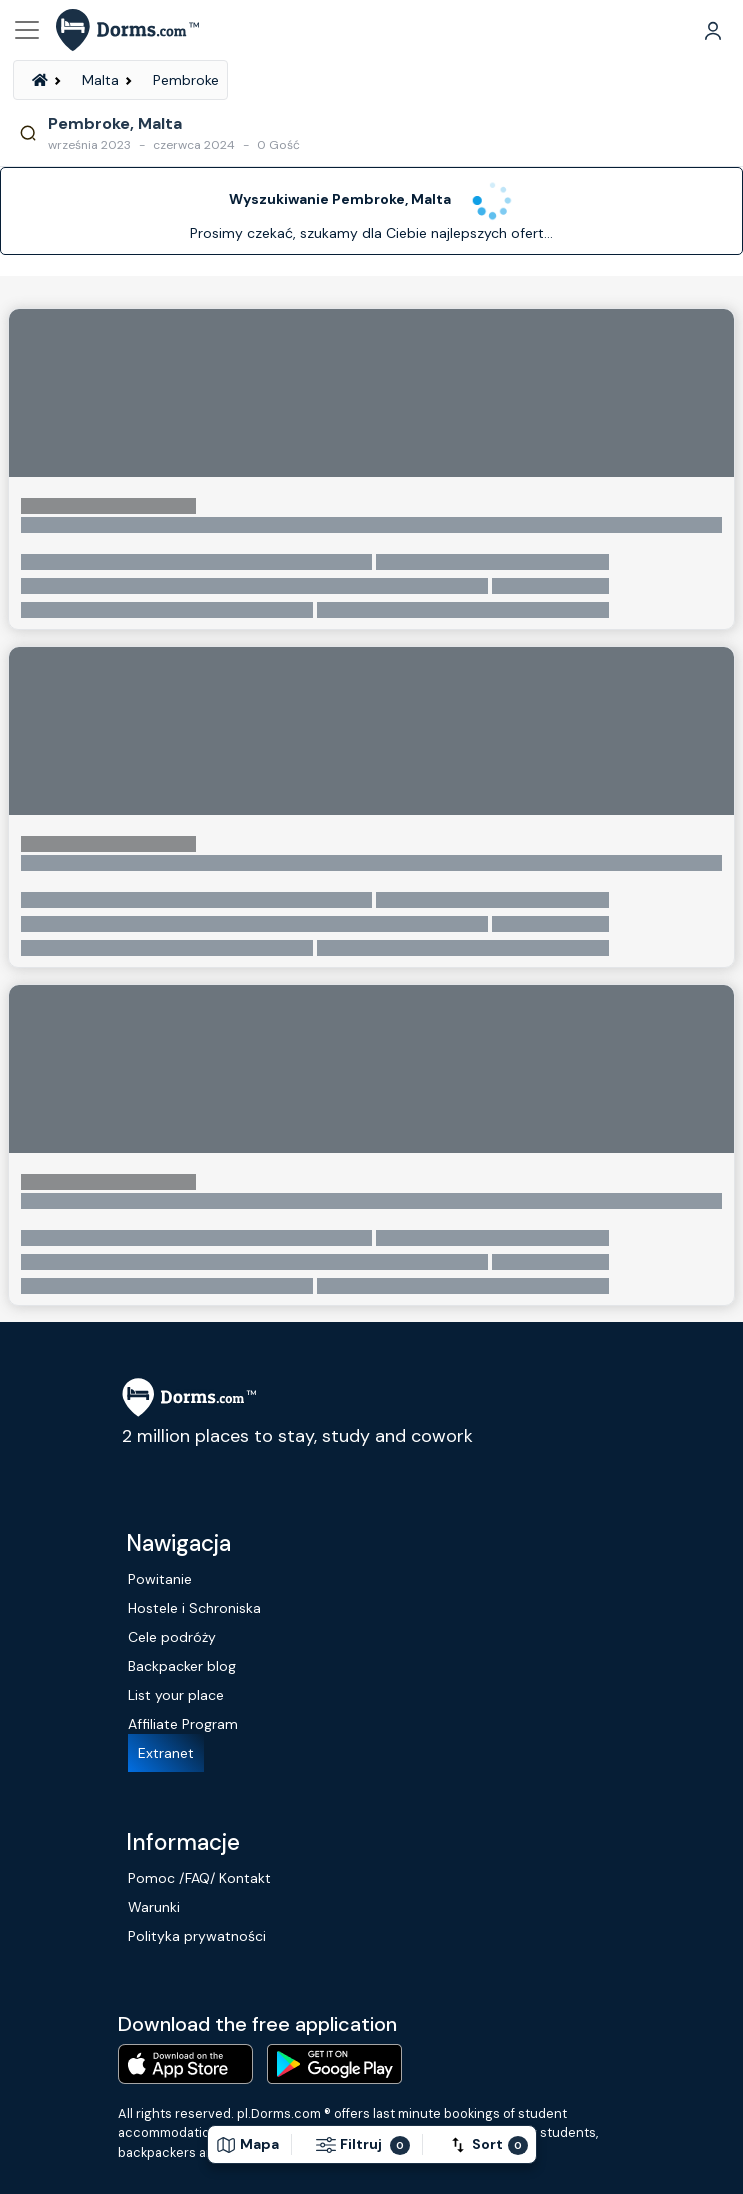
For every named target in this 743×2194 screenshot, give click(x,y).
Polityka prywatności (197, 1936)
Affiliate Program (183, 1724)
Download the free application (257, 2024)
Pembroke (186, 80)
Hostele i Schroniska (194, 1608)
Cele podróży (172, 1637)
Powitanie (160, 1579)
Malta (100, 80)
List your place (176, 1695)
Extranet (166, 1753)
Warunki (154, 1907)
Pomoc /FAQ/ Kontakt (199, 1878)
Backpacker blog (182, 1666)
